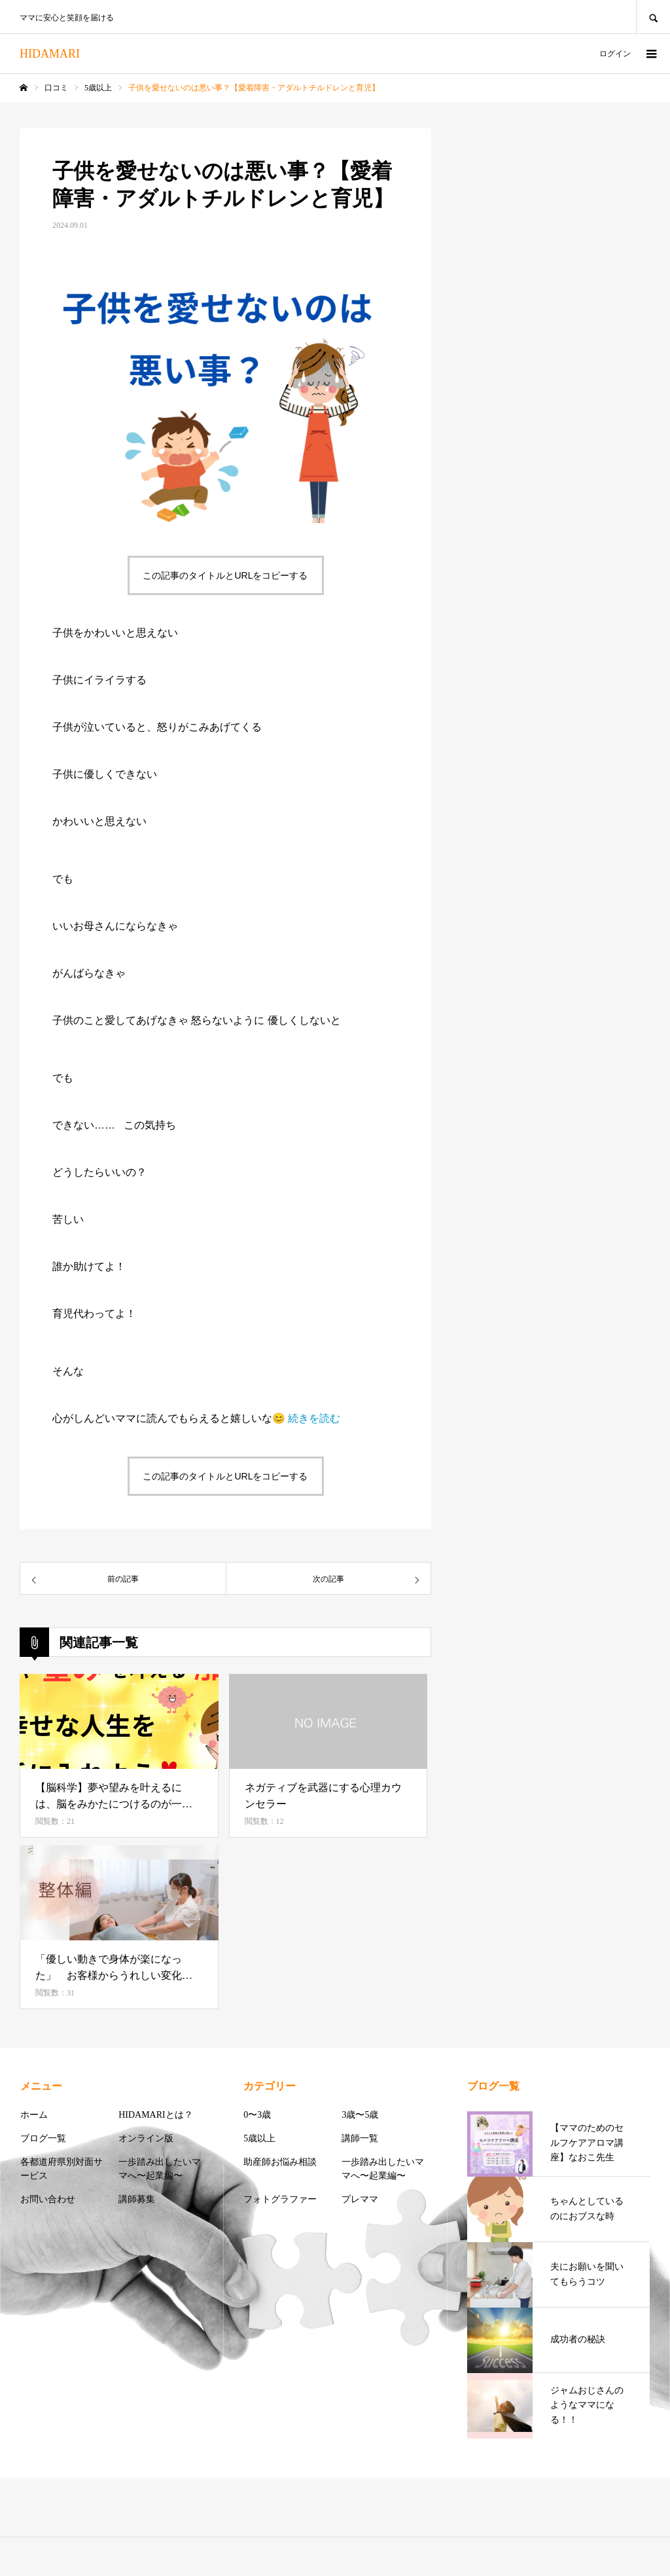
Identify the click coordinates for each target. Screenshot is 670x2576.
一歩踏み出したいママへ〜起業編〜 (159, 2169)
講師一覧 (360, 2138)
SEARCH (653, 16)
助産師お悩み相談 (280, 2162)
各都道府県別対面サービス (61, 2169)
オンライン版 (145, 2138)
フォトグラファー (280, 2199)
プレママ (360, 2199)
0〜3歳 (257, 2115)
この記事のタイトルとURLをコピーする (225, 575)
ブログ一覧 (43, 2138)
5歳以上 (259, 2138)
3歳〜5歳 (360, 2115)
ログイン (615, 53)
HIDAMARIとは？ (155, 2115)
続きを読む (314, 1418)
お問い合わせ (47, 2199)
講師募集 (136, 2199)
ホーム (34, 2115)
